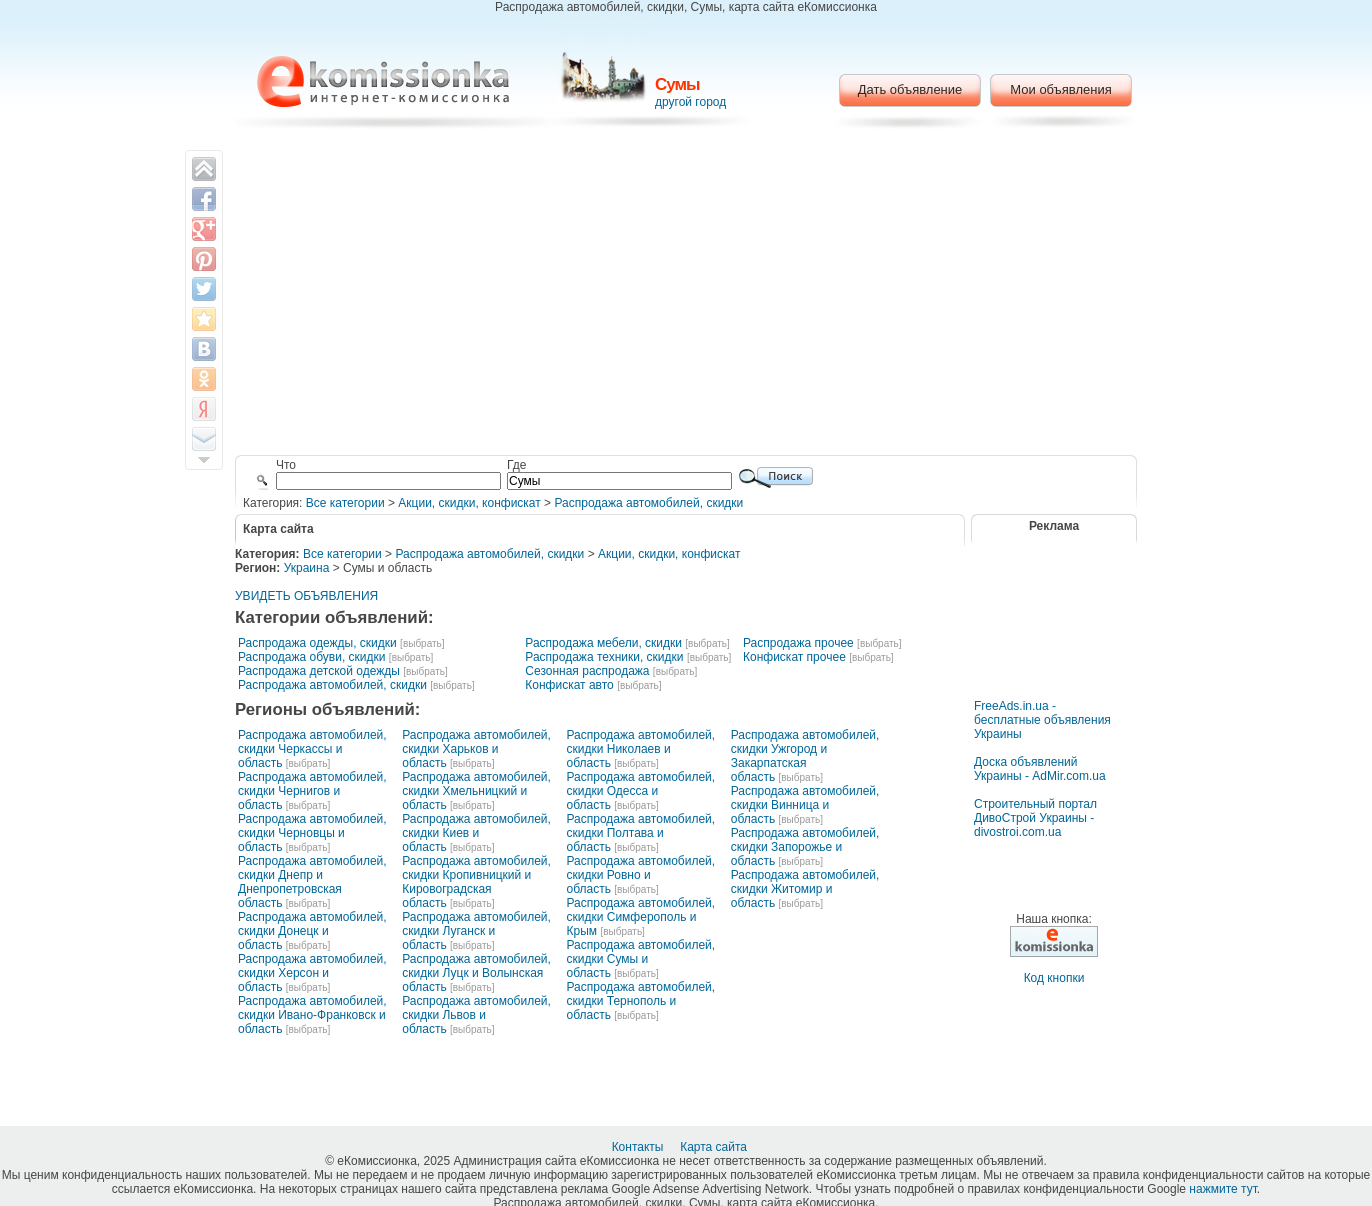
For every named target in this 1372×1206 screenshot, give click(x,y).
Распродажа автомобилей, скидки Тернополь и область (641, 1001)
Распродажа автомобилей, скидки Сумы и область (641, 959)
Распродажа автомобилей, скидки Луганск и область (476, 931)
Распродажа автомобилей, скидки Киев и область (476, 833)
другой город (690, 102)
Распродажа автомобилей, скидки (648, 503)
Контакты (639, 1147)
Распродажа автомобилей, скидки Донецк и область (312, 931)
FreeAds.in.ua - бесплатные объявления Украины (1042, 720)
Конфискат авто (569, 685)
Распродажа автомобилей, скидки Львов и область (476, 1015)
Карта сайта (715, 1147)
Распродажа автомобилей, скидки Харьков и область (476, 749)
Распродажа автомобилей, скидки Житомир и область (805, 889)
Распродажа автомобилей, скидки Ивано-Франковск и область (312, 1015)
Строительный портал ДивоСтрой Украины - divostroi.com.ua (1035, 818)
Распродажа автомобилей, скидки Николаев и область (641, 749)
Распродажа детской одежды (319, 671)
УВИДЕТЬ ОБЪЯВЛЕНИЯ (306, 596)
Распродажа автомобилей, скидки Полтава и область (641, 833)
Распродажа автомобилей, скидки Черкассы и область (312, 749)
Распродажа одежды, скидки (317, 643)
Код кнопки (1054, 978)
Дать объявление (910, 89)
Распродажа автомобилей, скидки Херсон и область (312, 973)
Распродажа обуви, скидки (312, 657)
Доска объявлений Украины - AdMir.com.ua (1040, 769)
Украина (307, 568)
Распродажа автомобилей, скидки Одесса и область (641, 791)
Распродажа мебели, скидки (603, 643)
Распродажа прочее (798, 643)
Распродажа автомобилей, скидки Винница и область (805, 805)
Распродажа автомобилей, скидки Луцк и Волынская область (476, 973)
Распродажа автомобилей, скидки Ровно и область (641, 875)
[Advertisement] (686, 295)
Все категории (345, 503)
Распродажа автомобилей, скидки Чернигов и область (312, 791)
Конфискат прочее (794, 657)
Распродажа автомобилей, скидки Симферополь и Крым (641, 917)
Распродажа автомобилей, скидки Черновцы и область (312, 833)
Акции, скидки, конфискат (469, 503)
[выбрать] (422, 643)
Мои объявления (1060, 89)
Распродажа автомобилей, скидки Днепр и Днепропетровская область (312, 882)
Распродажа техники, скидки (604, 657)
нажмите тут (1222, 1189)
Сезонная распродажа (587, 671)
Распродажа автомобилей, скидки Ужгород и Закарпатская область (805, 756)
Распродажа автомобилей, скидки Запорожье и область (805, 847)
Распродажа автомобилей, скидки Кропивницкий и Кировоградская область (476, 882)
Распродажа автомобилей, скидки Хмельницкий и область (476, 791)
